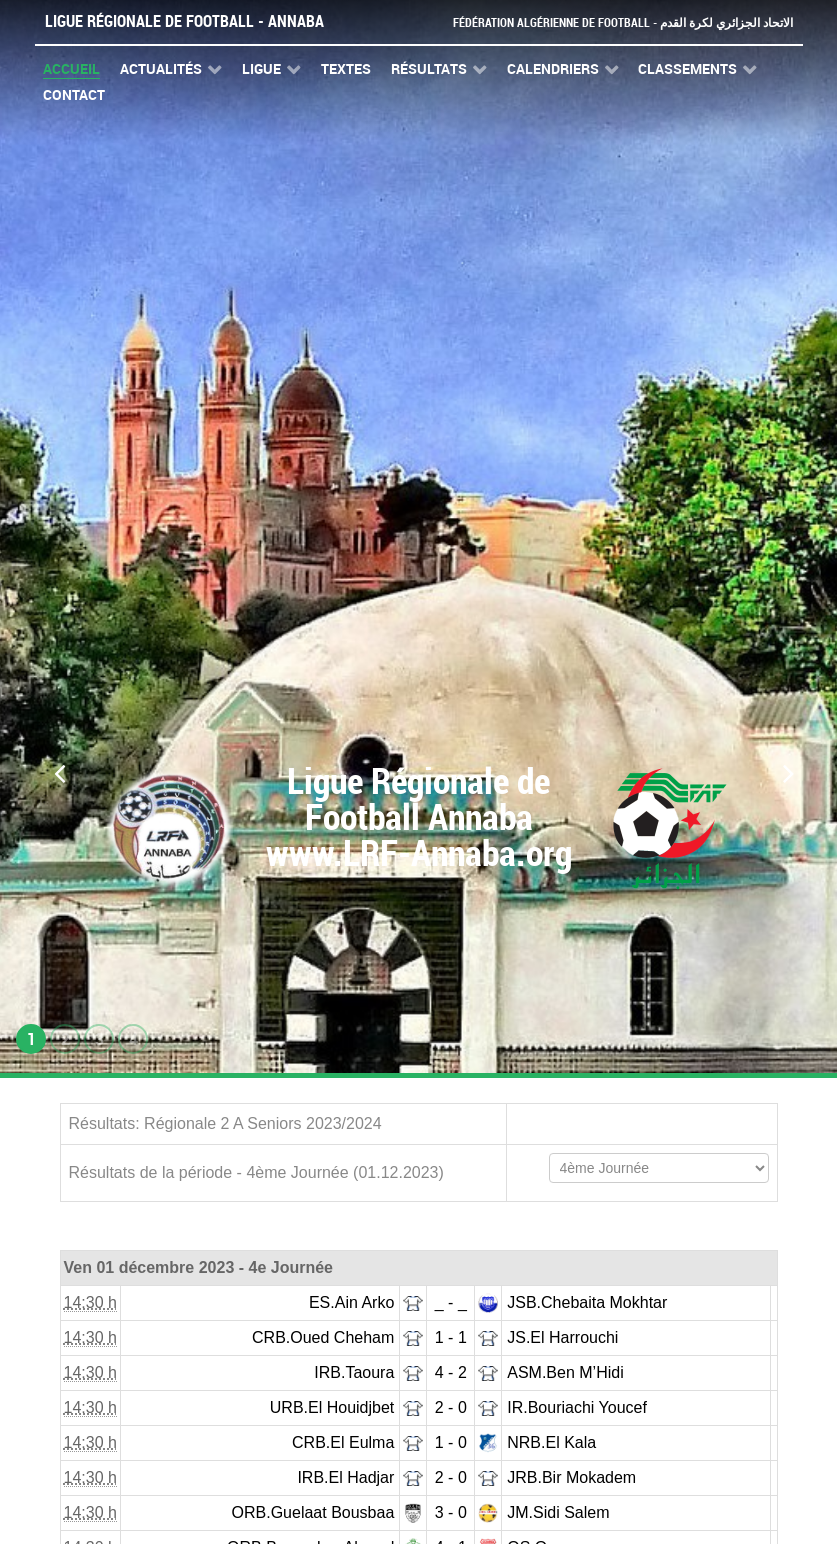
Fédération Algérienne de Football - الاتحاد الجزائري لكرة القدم (615, 22)
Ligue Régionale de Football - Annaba (184, 21)
